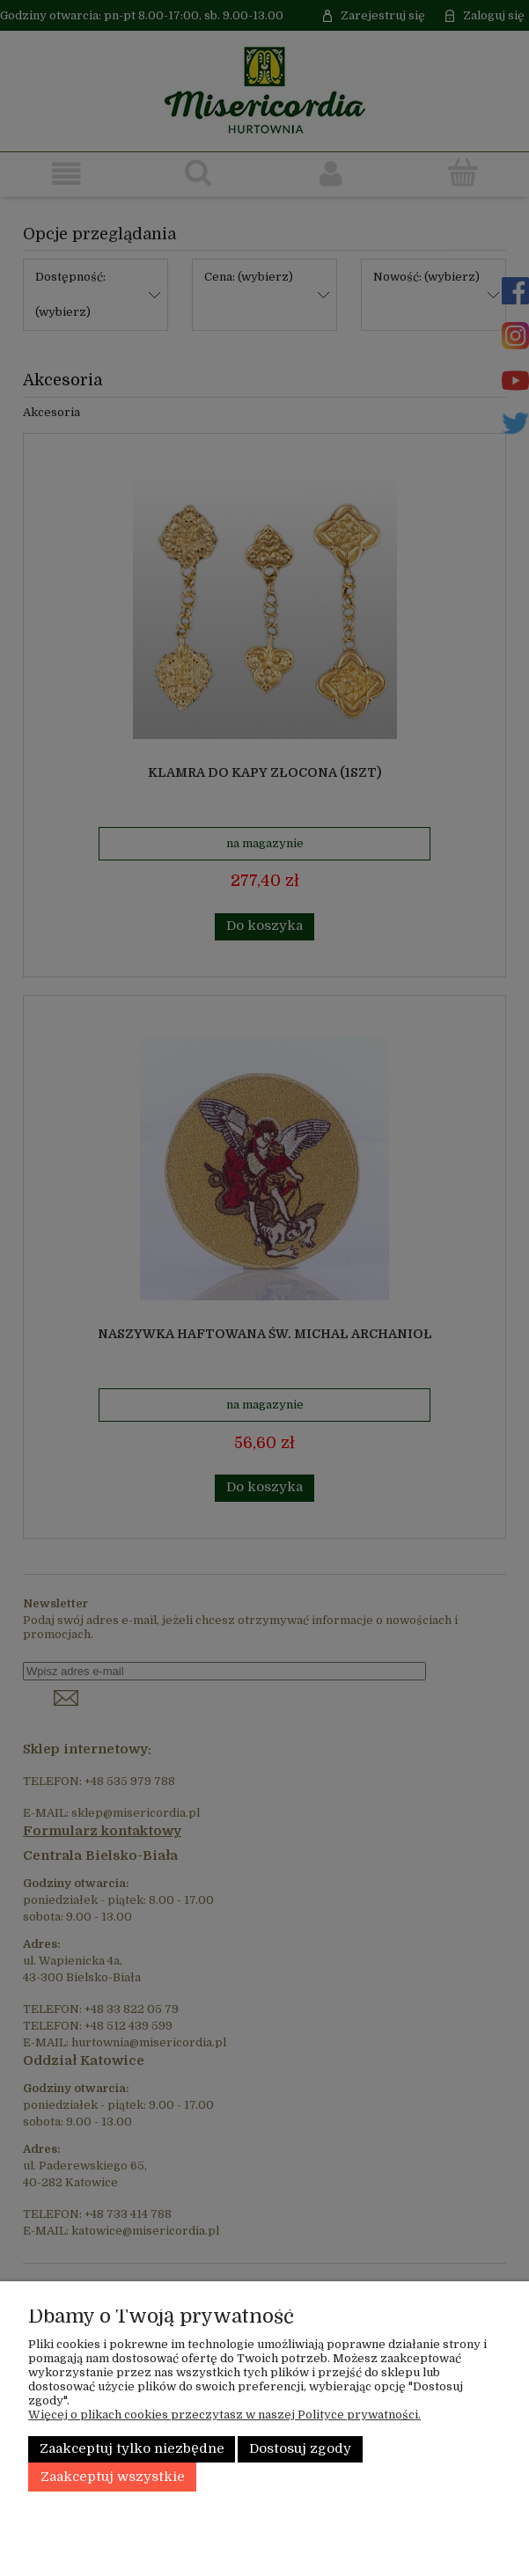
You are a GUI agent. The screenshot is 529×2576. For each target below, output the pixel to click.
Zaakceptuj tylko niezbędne (132, 2448)
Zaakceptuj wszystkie (112, 2477)
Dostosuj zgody (300, 2448)
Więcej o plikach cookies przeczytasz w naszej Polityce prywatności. (224, 2414)
